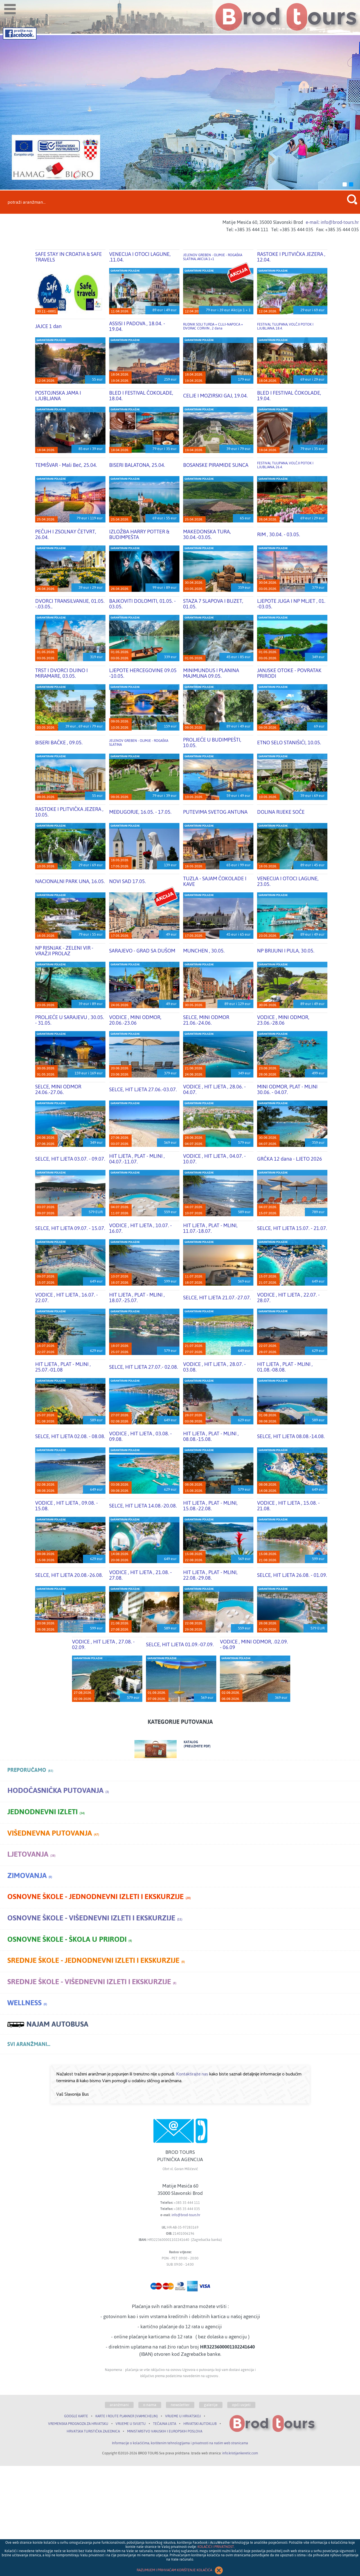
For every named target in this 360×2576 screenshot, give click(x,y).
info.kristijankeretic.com (240, 2453)
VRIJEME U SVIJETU (131, 2423)
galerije (211, 2405)
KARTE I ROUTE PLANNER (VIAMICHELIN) (126, 2416)
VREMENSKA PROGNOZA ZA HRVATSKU (78, 2423)
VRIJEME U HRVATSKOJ (183, 2416)
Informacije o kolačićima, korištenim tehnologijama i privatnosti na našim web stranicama (180, 2443)
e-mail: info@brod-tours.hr (332, 222)
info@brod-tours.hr (186, 2215)
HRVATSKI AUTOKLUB (200, 2423)
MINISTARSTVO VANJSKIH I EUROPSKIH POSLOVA (164, 2431)
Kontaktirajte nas (192, 2074)
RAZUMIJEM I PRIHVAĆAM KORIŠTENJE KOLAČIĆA (180, 2570)
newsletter (180, 2405)
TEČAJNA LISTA (164, 2423)
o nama (149, 2405)
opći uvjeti (241, 2405)
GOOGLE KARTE (76, 2416)
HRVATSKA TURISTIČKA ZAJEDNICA (93, 2431)
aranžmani (119, 2405)
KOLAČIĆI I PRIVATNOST (215, 2547)
